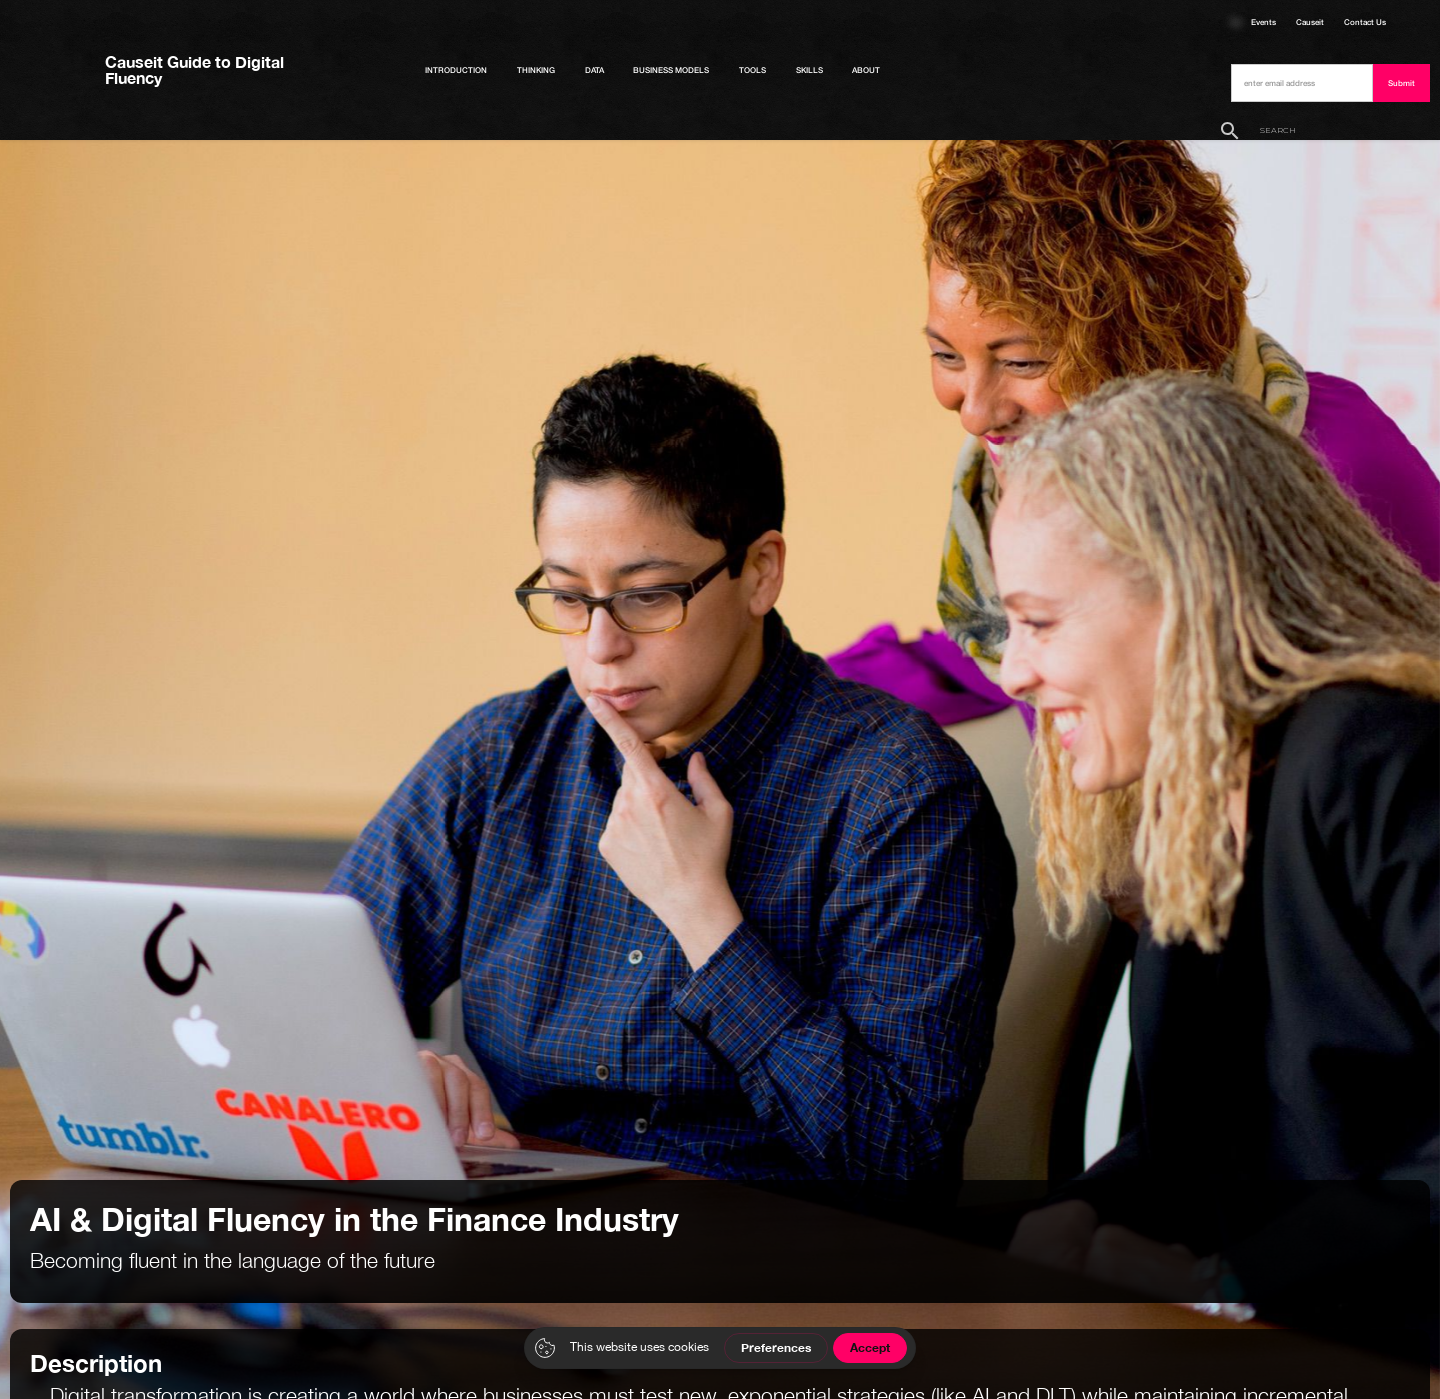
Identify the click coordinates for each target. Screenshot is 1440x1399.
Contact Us (1365, 22)
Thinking (536, 70)
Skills (809, 70)
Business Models (671, 70)
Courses (1236, 22)
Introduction (456, 70)
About (866, 70)
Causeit (1310, 22)
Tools (752, 70)
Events (1263, 22)
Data (594, 70)
